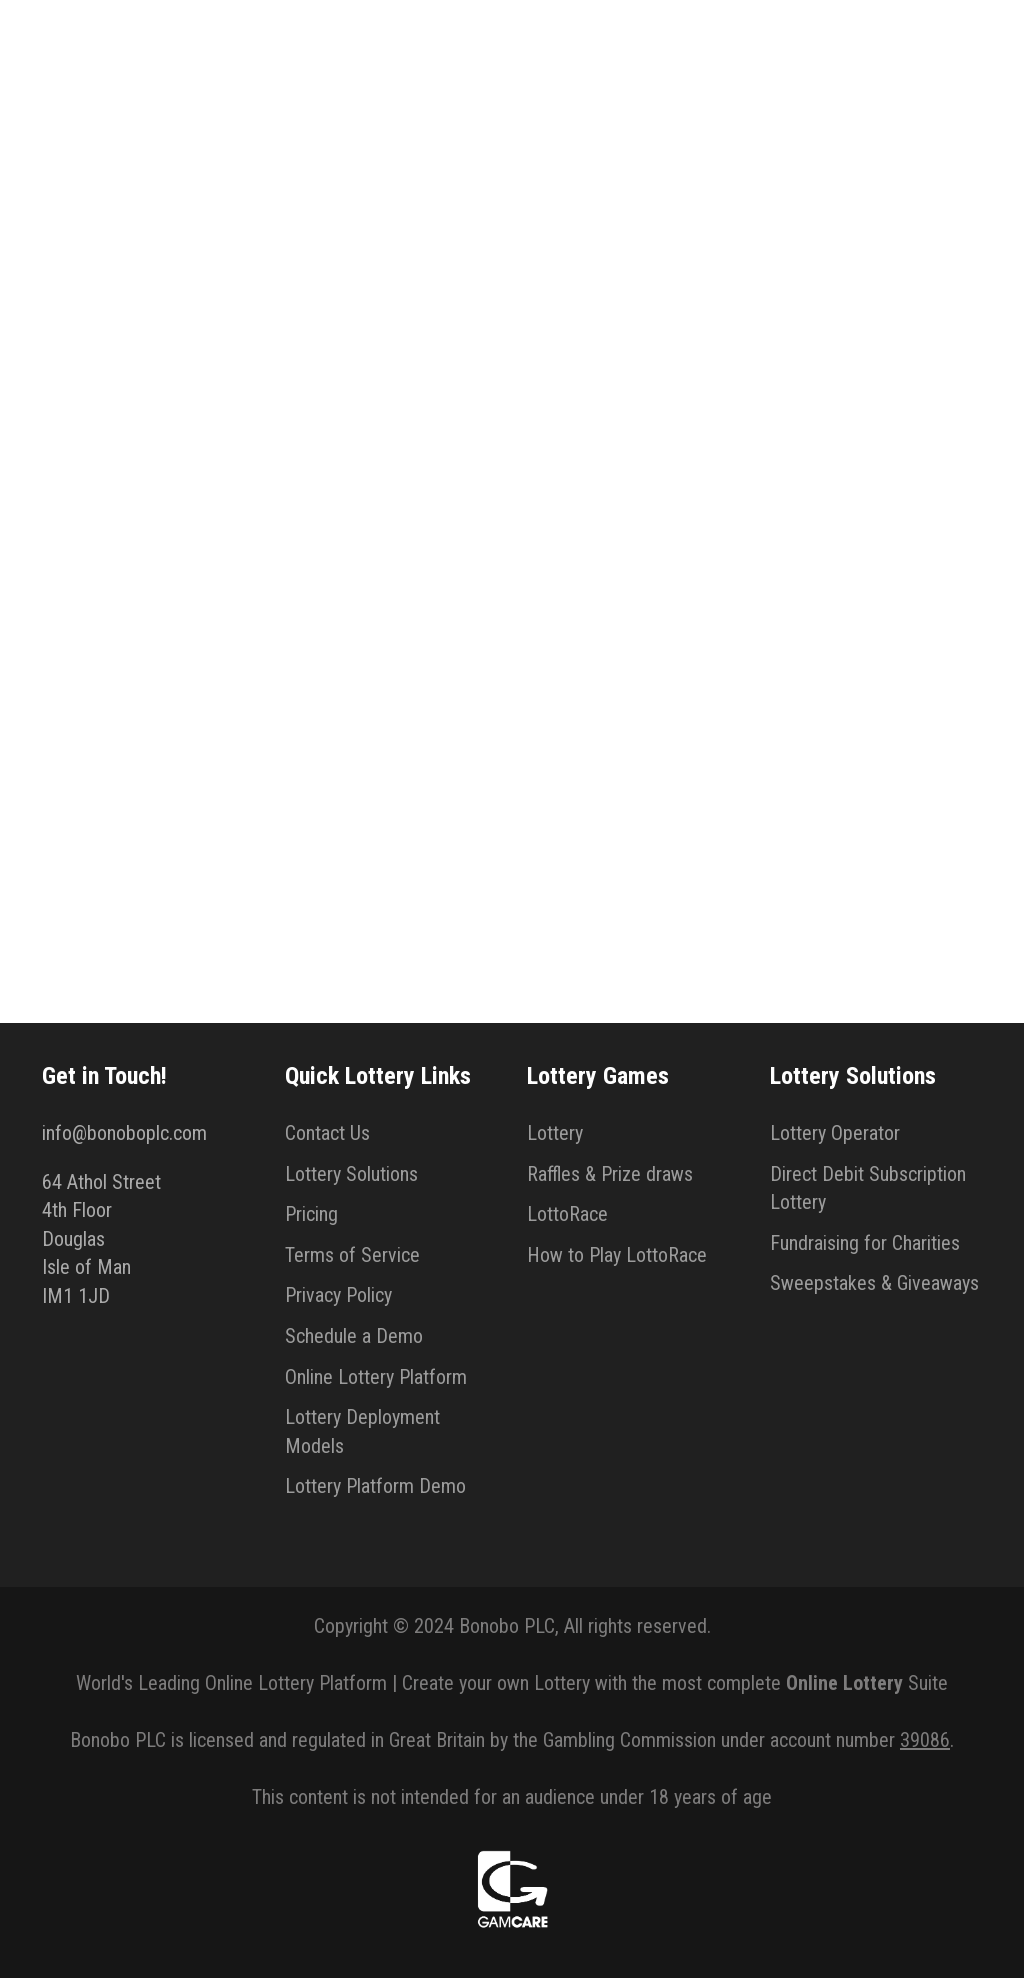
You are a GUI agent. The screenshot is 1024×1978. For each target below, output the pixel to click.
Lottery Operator (835, 1133)
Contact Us (327, 1133)
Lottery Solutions (351, 1174)
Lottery (555, 1133)
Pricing (311, 1214)
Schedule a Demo (354, 1336)
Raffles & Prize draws (610, 1174)
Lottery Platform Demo (375, 1486)
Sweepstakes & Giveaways (874, 1283)
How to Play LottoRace (617, 1255)
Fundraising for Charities (865, 1243)
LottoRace (567, 1214)
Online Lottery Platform (376, 1377)
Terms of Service (352, 1255)
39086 (925, 1740)
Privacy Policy (338, 1295)
